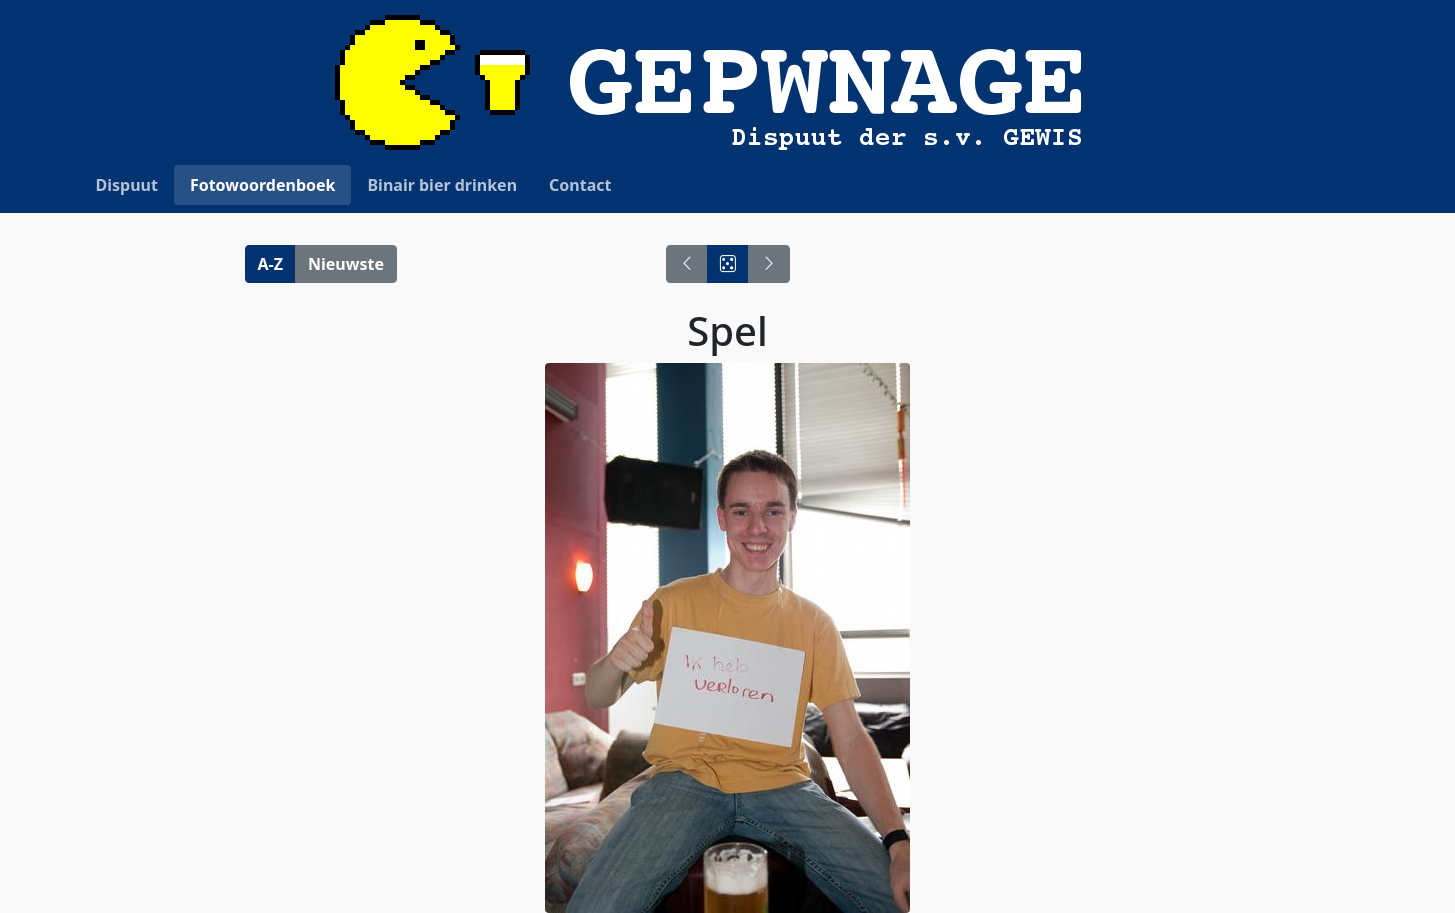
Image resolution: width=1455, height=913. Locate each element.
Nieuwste (346, 264)
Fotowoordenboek (263, 185)
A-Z (270, 264)
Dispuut (127, 185)
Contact (580, 185)
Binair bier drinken (442, 185)
